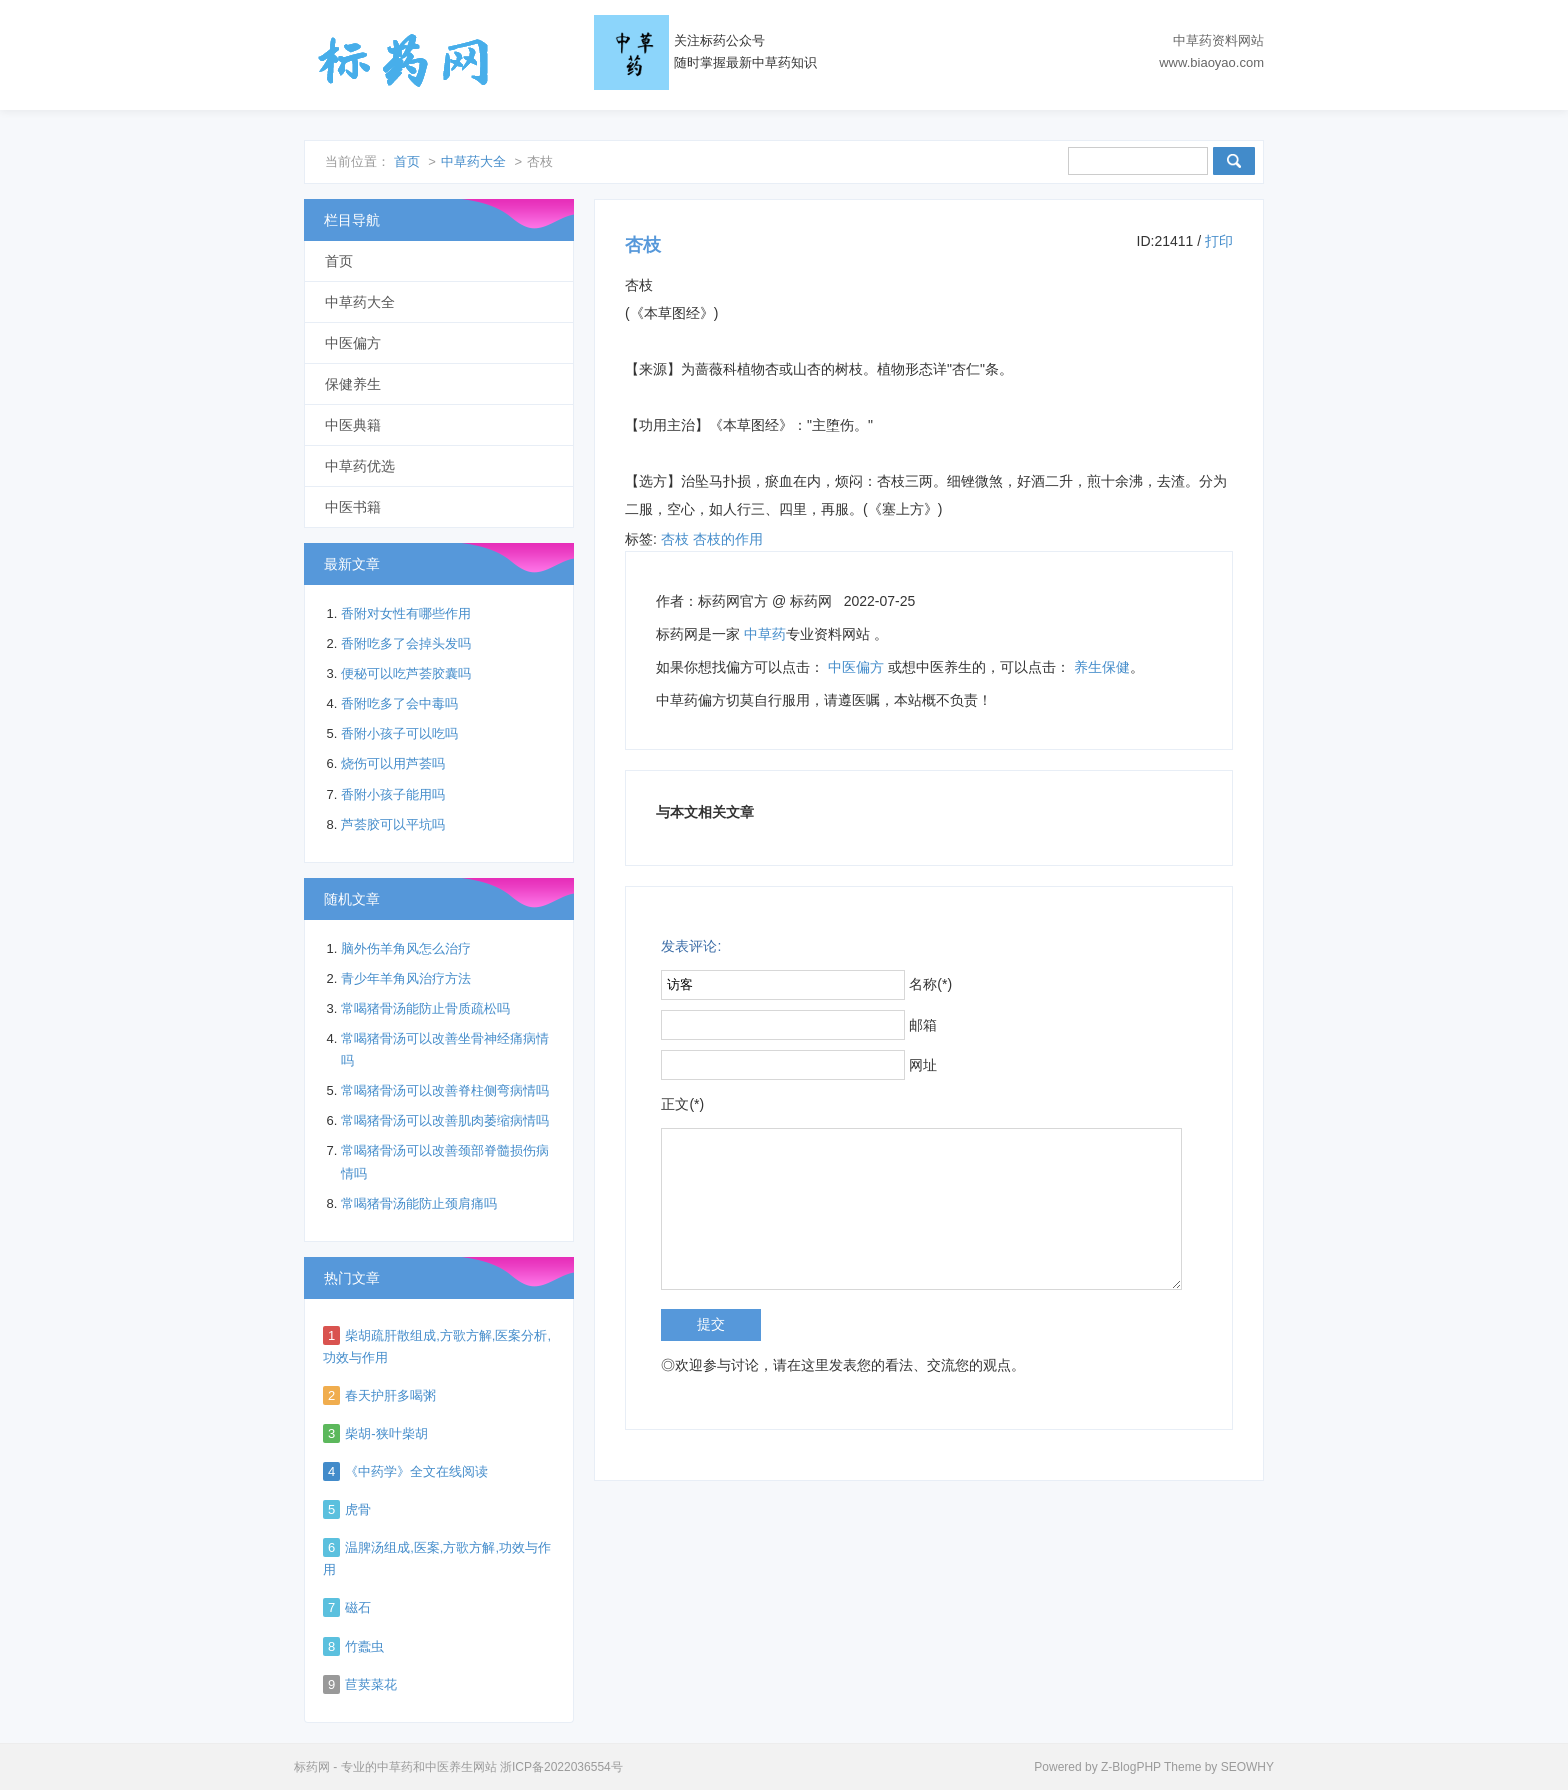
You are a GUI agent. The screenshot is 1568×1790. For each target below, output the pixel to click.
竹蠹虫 (364, 1646)
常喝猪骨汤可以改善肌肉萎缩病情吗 (445, 1120)
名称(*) (930, 984)
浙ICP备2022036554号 (561, 1767)
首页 (407, 161)
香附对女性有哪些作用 (406, 613)
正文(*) (682, 1104)
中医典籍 (353, 425)
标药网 (404, 60)
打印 (1219, 241)
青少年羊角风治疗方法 (406, 978)
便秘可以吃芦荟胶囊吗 (406, 673)
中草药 (765, 634)
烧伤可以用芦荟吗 (393, 763)
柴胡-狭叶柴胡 (386, 1433)
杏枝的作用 (728, 539)
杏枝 (675, 539)
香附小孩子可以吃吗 (399, 733)
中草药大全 (473, 161)
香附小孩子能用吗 (393, 794)
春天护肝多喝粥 (390, 1395)
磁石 (358, 1607)
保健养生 (353, 384)
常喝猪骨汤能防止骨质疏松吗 (425, 1008)
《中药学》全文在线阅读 (416, 1471)
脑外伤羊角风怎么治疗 (406, 948)
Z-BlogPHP (1131, 1767)
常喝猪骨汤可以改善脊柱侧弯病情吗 (445, 1090)
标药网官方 (733, 601)
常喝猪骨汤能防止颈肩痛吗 (419, 1203)
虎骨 (358, 1509)
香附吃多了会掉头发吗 (406, 643)
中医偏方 (856, 667)
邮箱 (923, 1025)
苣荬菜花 (371, 1684)
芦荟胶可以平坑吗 (393, 824)
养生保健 (1102, 667)
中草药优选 (360, 466)
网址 (923, 1065)
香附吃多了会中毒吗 (399, 703)
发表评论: (691, 946)
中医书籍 (353, 507)
